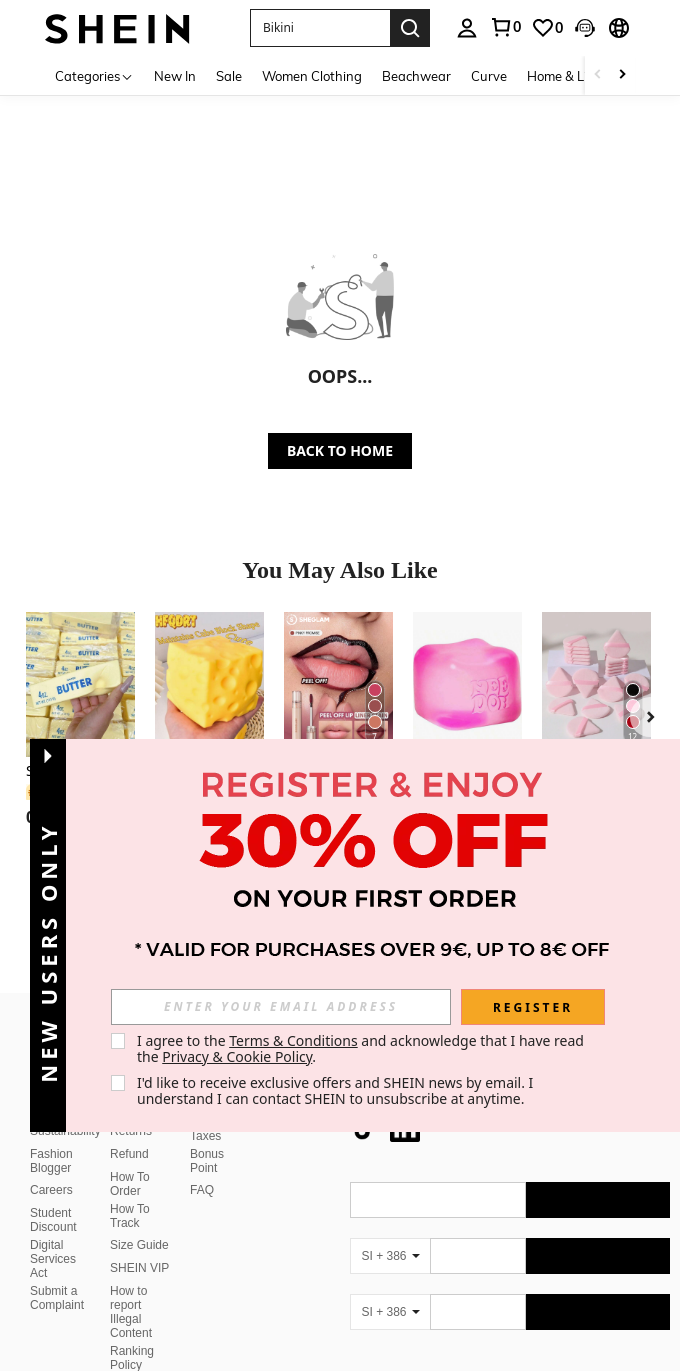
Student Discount (53, 1172)
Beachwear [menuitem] (416, 76)
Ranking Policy (132, 1310)
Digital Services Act (53, 1211)
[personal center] (467, 28)
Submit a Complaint (57, 1250)
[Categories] (94, 75)
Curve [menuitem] (489, 76)
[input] (281, 1007)
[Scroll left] (598, 75)
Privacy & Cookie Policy (237, 1056)
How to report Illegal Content (131, 1264)
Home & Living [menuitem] (570, 76)
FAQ (202, 1142)
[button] (320, 28)
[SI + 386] (390, 1208)
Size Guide (139, 1197)
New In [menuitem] (175, 76)
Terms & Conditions (293, 1040)
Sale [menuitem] (229, 76)
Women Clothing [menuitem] (312, 76)
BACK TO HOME (340, 450)
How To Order (130, 1136)
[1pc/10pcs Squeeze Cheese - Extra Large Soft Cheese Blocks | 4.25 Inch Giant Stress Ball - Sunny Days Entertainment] (209, 684)
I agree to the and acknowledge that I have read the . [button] (362, 1048)
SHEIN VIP (139, 1220)
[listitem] (80, 733)
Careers (51, 1142)
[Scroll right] (622, 75)
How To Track (130, 1168)
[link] (505, 27)
